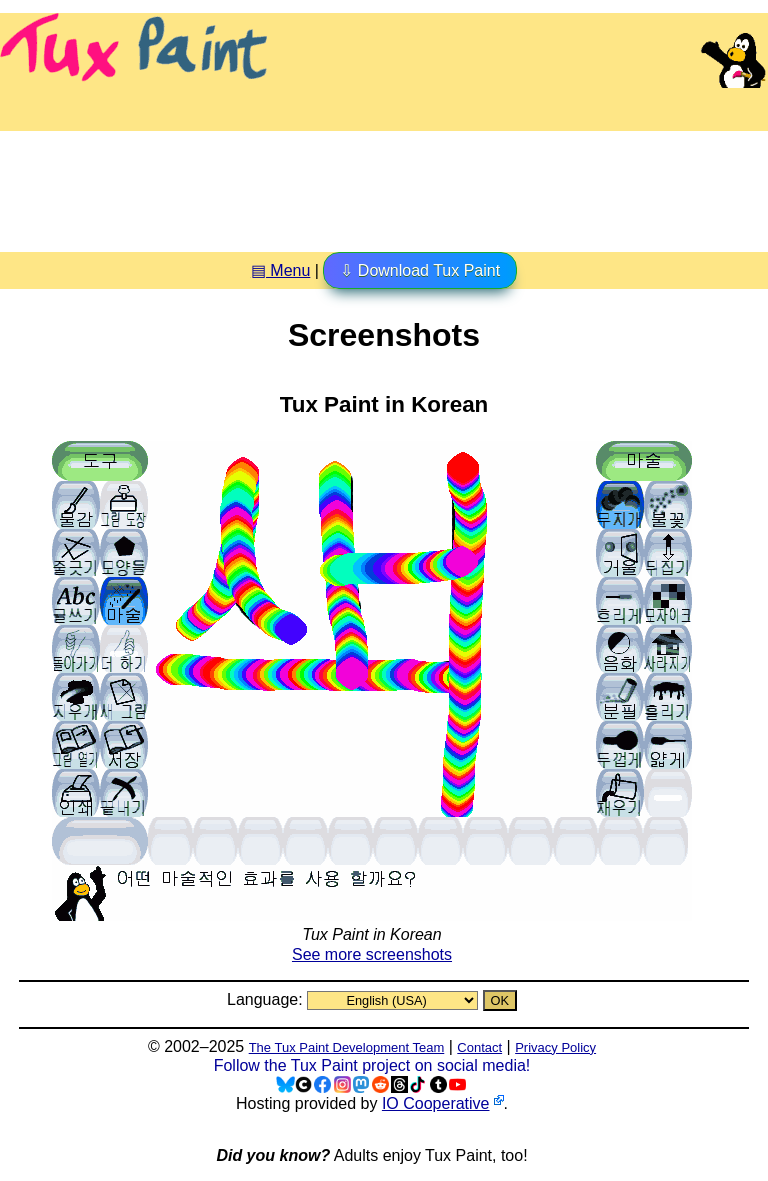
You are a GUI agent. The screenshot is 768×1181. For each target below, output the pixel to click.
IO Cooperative (436, 1103)
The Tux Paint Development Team (347, 1047)
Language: (267, 999)
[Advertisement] (384, 184)
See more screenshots (372, 954)
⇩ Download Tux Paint (420, 270)
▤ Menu (280, 270)
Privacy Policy (555, 1047)
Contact (479, 1047)
